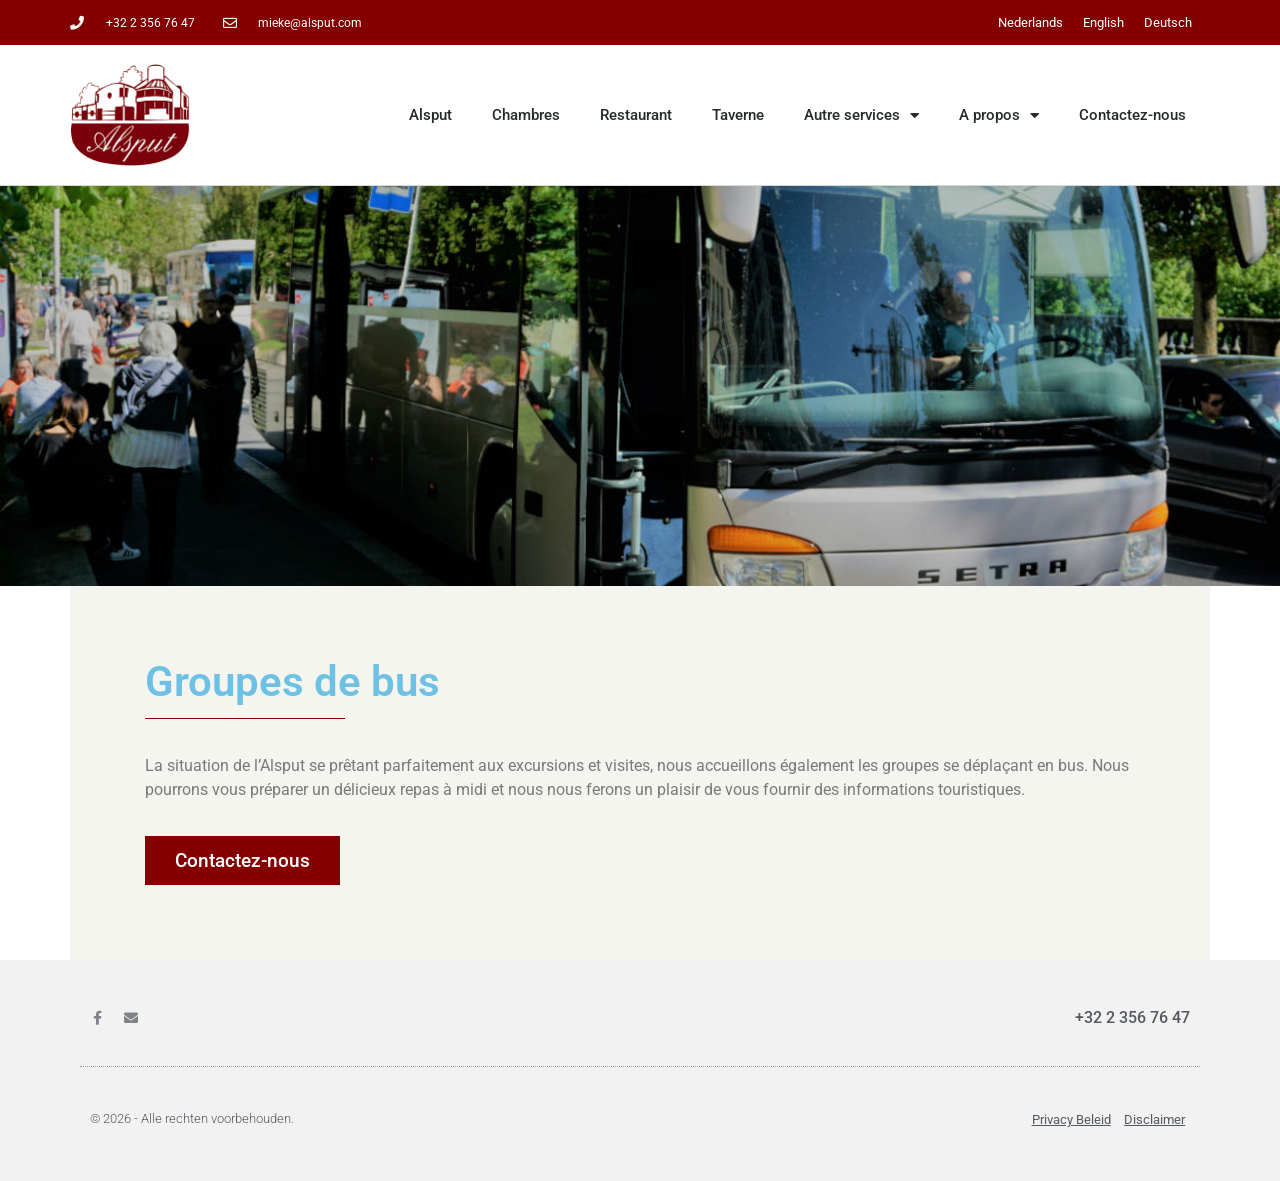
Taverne (738, 115)
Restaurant (636, 115)
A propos (999, 115)
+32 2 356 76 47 (1132, 1017)
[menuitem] (1030, 22)
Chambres (526, 115)
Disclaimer (1154, 1119)
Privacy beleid (1071, 1119)
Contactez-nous (1132, 115)
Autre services (861, 115)
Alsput (430, 115)
